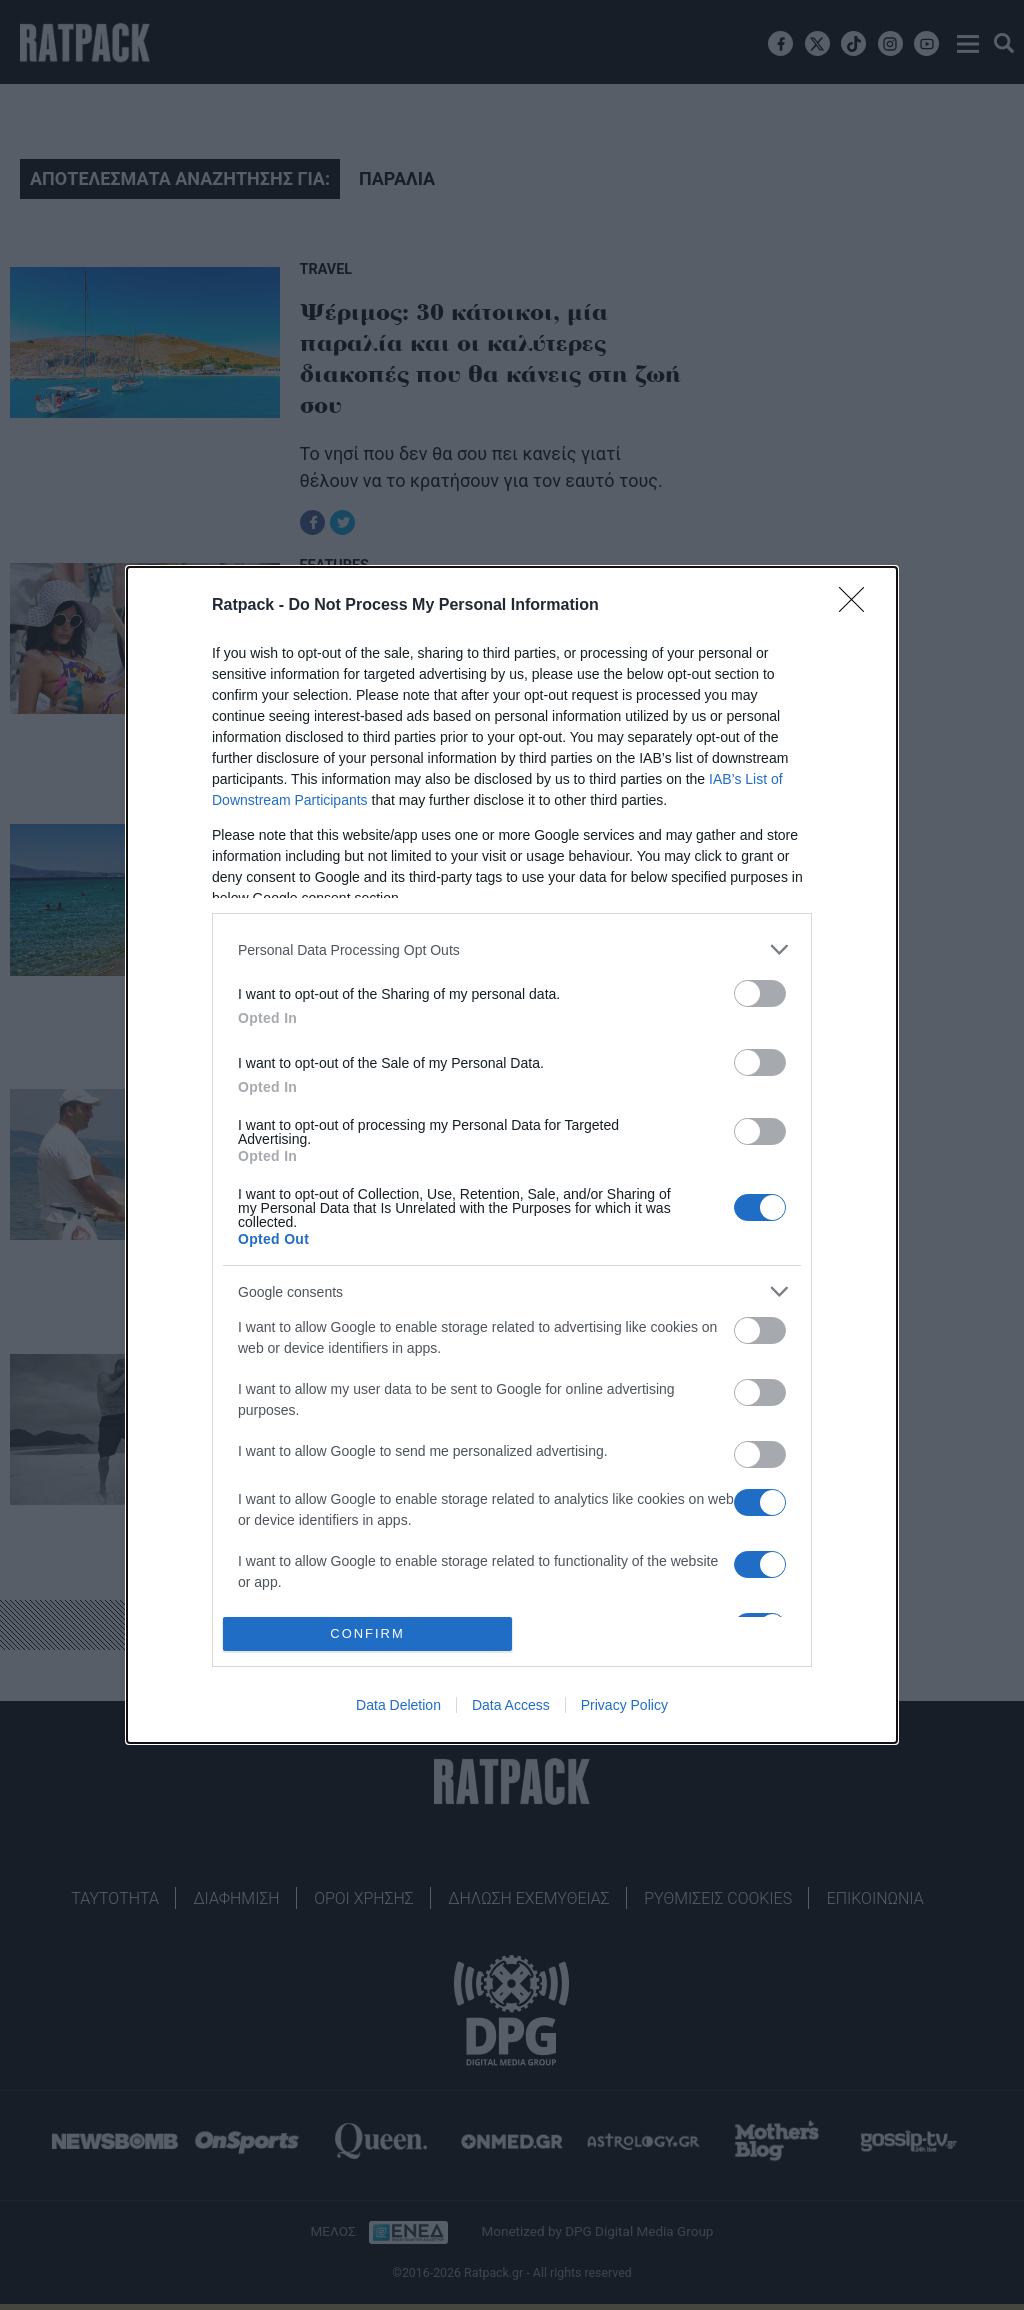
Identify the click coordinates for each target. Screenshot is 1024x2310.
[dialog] (512, 1155)
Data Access (511, 1705)
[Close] (858, 606)
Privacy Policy (624, 1705)
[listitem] (512, 949)
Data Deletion (398, 1705)
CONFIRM (367, 1634)
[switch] (760, 993)
